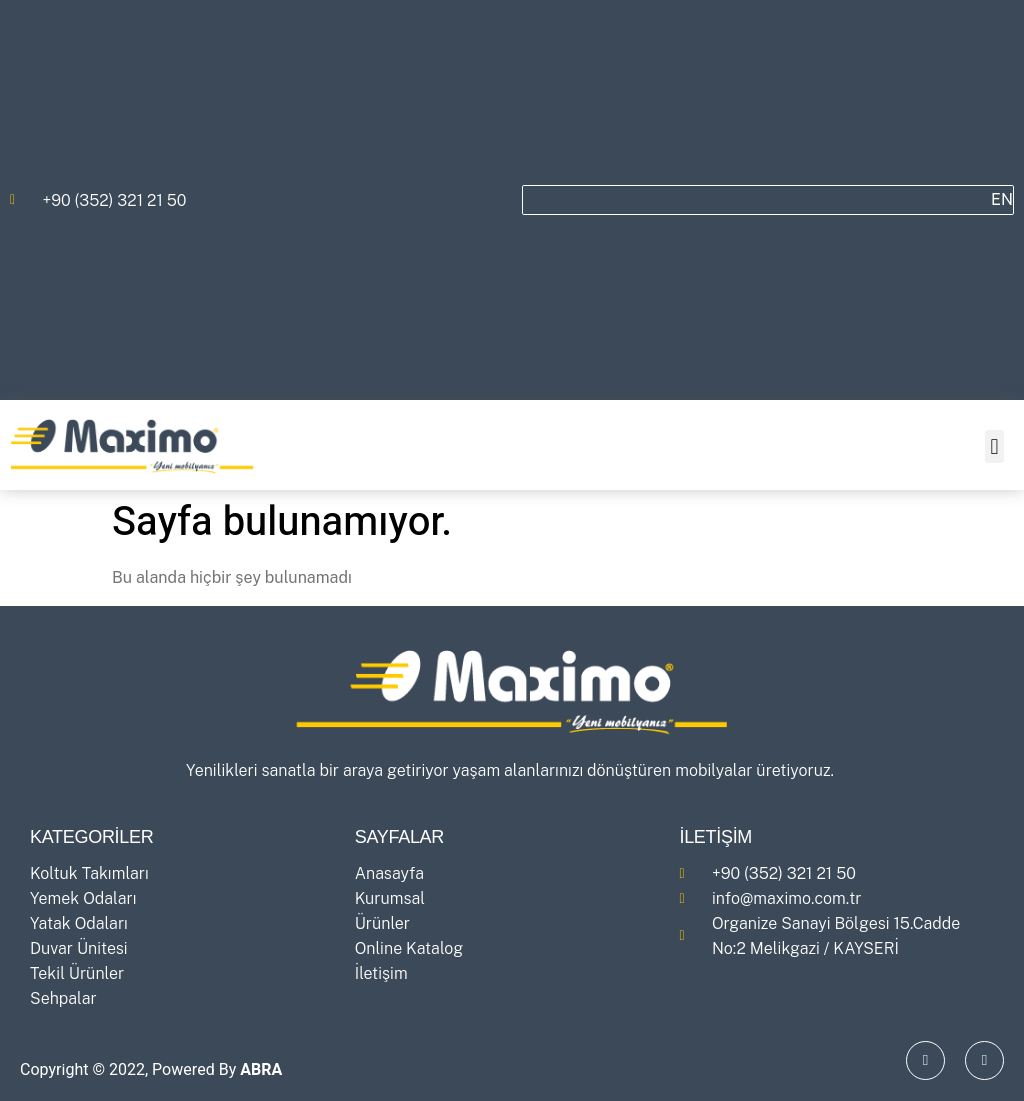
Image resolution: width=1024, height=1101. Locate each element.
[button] (994, 446)
